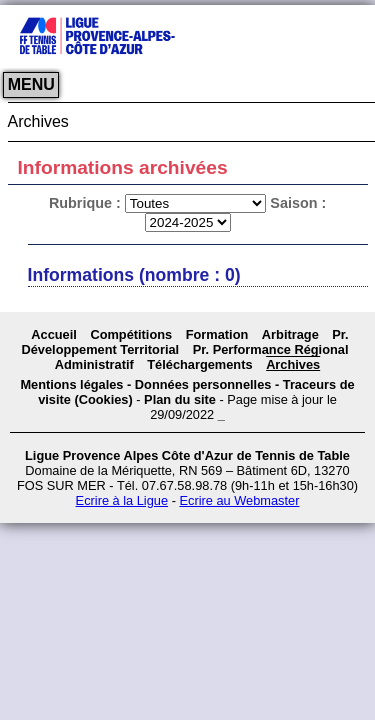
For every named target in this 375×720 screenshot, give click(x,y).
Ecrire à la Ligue (122, 500)
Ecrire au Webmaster (239, 500)
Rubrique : (87, 203)
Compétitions (131, 334)
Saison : (298, 203)
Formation (217, 334)
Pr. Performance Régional (271, 349)
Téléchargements (199, 364)
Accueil (54, 334)
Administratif (94, 364)
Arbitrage (290, 334)
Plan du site (180, 399)
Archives (293, 364)
